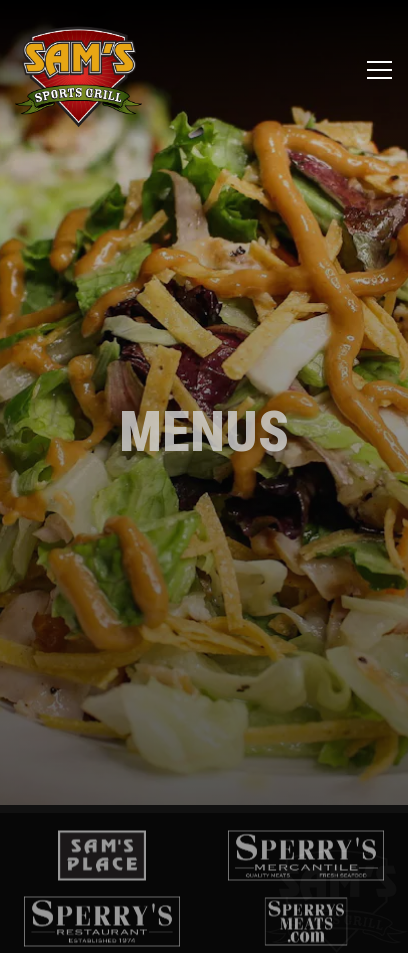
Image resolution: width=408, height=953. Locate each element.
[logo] (102, 848)
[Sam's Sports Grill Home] (78, 70)
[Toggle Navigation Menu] (379, 70)
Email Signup (204, 926)
